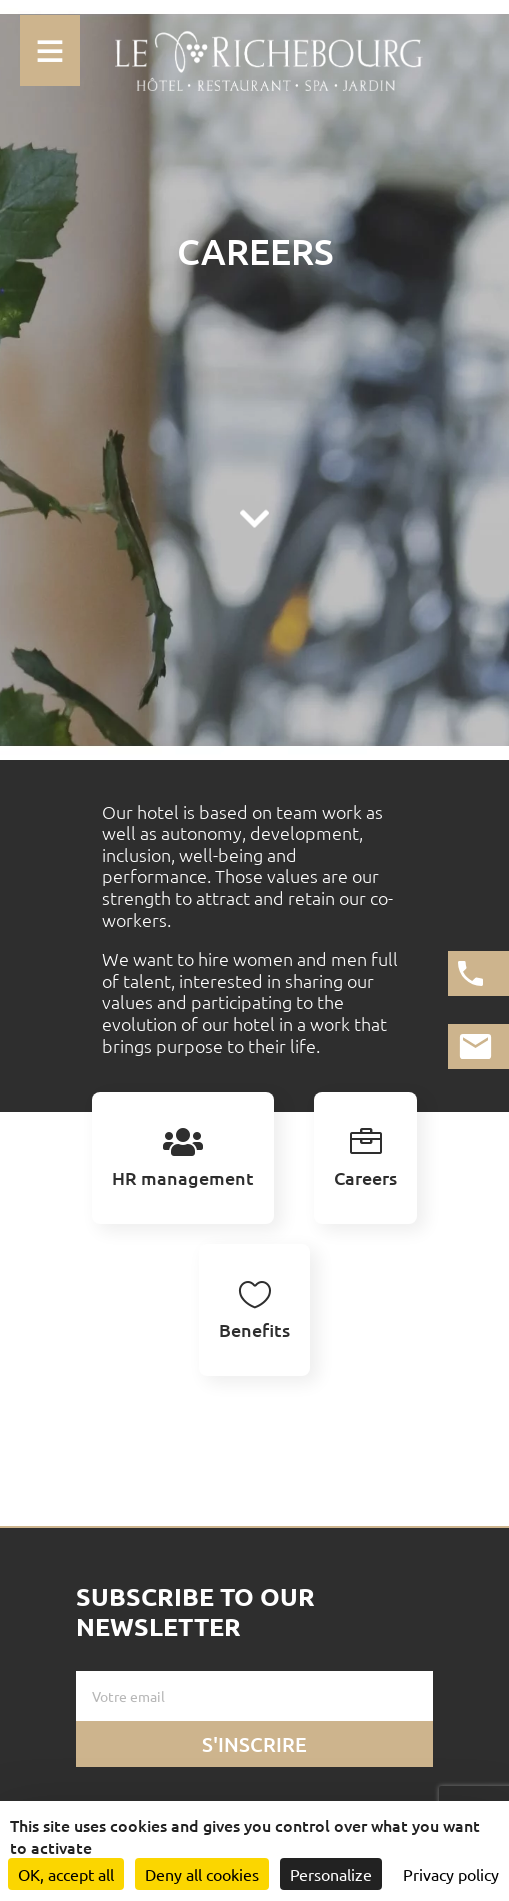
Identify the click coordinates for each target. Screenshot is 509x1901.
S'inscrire (254, 1744)
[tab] (183, 1158)
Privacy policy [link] (451, 1874)
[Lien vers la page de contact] (478, 1046)
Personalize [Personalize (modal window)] (331, 1874)
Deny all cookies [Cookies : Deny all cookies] (202, 1874)
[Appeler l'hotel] (478, 973)
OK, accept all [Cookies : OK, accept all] (66, 1874)
